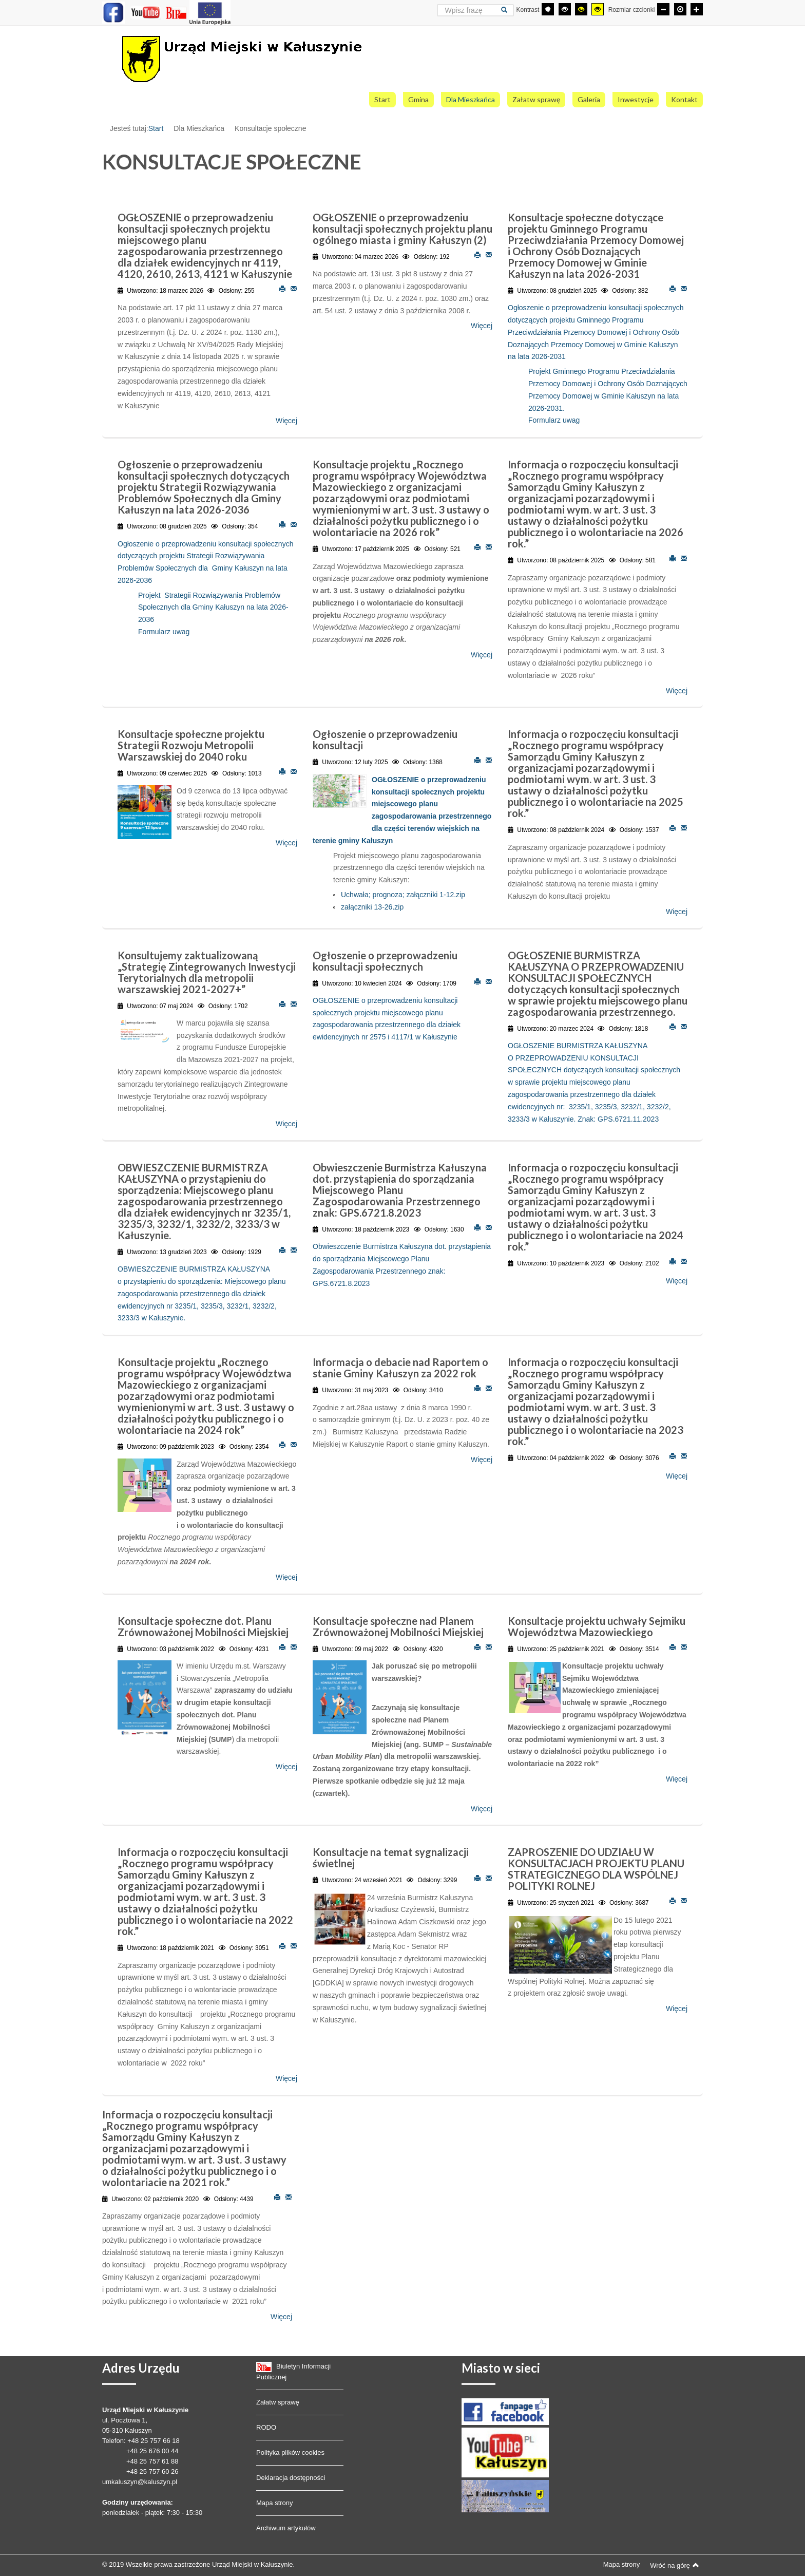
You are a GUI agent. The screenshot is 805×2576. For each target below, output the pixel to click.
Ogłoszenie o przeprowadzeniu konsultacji (385, 739)
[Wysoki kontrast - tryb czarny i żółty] (581, 9)
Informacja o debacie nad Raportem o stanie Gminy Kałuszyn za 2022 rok (400, 1367)
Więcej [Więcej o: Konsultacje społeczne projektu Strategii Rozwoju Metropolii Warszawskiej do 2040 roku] (286, 843)
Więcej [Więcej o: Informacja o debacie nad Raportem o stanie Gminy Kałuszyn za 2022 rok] (481, 1459)
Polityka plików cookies (290, 2452)
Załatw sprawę (277, 2402)
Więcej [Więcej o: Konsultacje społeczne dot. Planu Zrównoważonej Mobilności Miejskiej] (286, 1767)
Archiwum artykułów (286, 2528)
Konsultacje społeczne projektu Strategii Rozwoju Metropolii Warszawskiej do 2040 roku (191, 745)
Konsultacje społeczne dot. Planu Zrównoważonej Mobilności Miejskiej (203, 1626)
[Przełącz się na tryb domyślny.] (548, 9)
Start (156, 128)
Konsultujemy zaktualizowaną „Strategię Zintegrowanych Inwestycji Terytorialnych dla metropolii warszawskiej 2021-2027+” (207, 972)
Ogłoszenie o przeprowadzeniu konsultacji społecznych (385, 961)
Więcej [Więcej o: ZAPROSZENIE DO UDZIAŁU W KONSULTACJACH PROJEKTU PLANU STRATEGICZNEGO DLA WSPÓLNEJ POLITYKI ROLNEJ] (676, 2009)
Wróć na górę (674, 2565)
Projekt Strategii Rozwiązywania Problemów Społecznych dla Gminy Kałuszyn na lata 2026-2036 (213, 607)
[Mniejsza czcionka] (663, 9)
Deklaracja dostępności (290, 2478)
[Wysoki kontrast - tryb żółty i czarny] (597, 9)
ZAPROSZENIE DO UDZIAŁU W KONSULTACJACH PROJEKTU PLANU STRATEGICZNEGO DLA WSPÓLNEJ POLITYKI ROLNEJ (596, 1869)
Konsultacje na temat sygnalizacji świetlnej (391, 1857)
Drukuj (282, 288)
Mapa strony (274, 2503)
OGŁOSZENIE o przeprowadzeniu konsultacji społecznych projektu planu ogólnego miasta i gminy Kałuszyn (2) (402, 228)
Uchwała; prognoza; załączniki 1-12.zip (403, 895)
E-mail (294, 288)
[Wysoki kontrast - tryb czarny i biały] (565, 9)
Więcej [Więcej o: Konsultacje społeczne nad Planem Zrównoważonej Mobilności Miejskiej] (481, 1809)
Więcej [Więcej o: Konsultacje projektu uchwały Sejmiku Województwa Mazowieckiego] (676, 1779)
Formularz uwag (554, 420)
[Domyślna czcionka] (680, 9)
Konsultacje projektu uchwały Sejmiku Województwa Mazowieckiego (596, 1626)
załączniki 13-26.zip (372, 907)
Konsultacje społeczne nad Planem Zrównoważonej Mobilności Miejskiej (398, 1626)
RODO (266, 2427)
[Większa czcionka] (697, 9)
